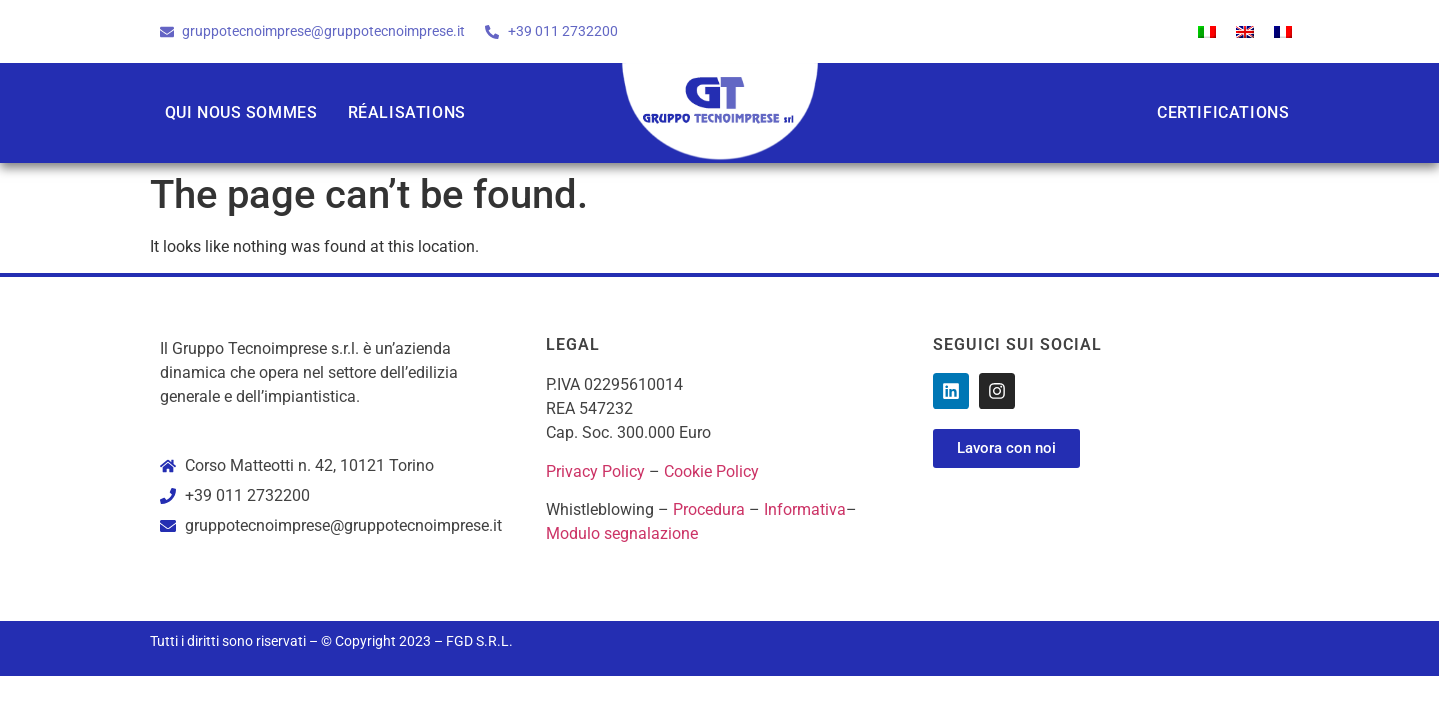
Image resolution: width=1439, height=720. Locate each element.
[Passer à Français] (1283, 31)
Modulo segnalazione (622, 533)
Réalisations (407, 112)
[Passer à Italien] (1207, 31)
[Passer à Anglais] (1245, 31)
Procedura (709, 509)
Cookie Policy (711, 471)
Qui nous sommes (241, 112)
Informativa (805, 509)
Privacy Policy (595, 471)
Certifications (1223, 112)
